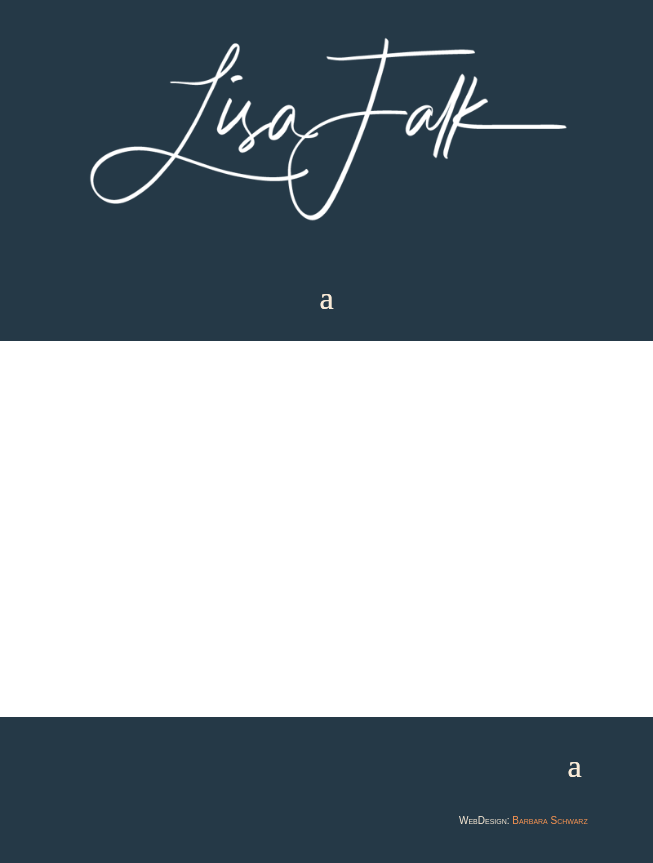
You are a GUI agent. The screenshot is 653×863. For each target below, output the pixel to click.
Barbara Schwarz (549, 820)
